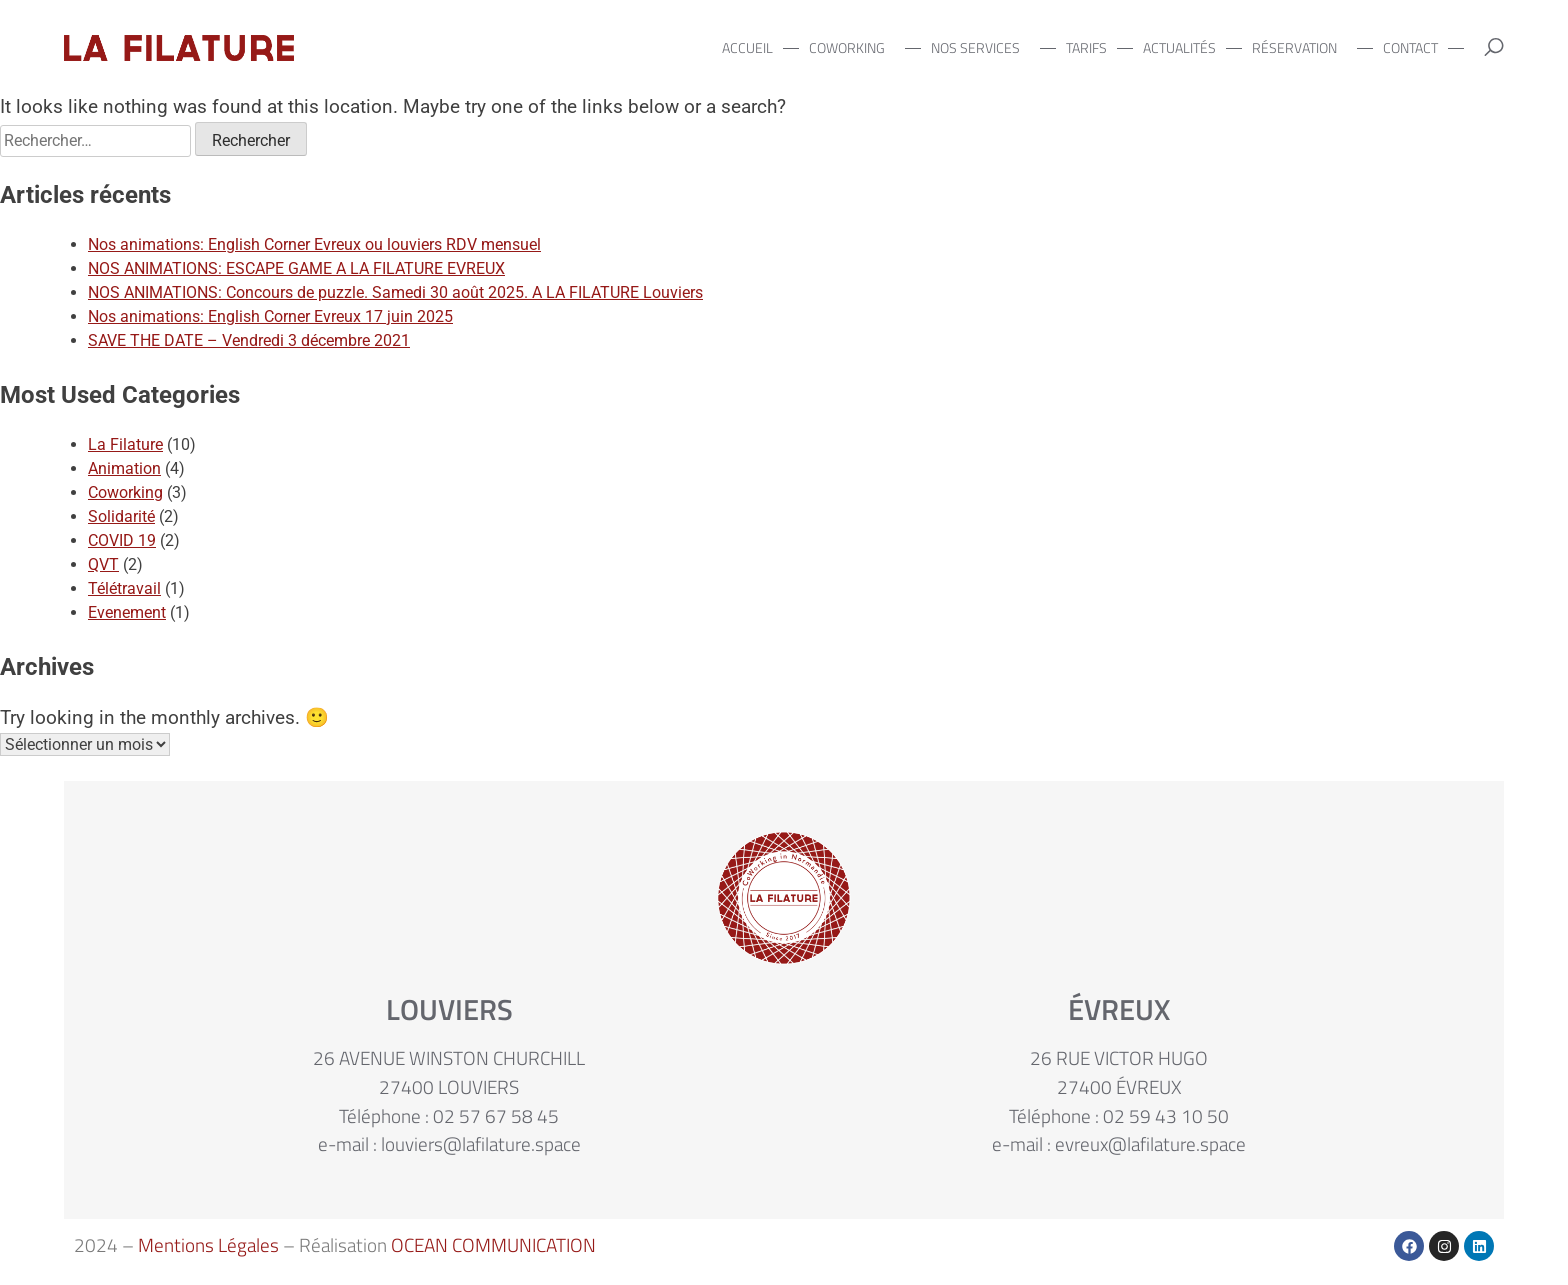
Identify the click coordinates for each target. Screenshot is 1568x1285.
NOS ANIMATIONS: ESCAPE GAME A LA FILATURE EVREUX (296, 268)
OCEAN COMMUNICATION (493, 1244)
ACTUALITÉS (1179, 48)
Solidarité (121, 516)
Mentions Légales (208, 1244)
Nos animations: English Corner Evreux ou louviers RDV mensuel (314, 244)
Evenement (127, 612)
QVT (103, 564)
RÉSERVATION (1299, 48)
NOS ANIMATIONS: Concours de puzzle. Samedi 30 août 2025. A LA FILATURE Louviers (395, 292)
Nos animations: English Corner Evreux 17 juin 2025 (270, 316)
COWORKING (852, 48)
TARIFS (1086, 48)
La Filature (125, 444)
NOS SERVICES (980, 48)
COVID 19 (122, 540)
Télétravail (124, 588)
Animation (124, 468)
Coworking (125, 492)
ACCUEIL (747, 48)
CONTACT (1410, 48)
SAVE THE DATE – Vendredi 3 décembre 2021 (249, 340)
